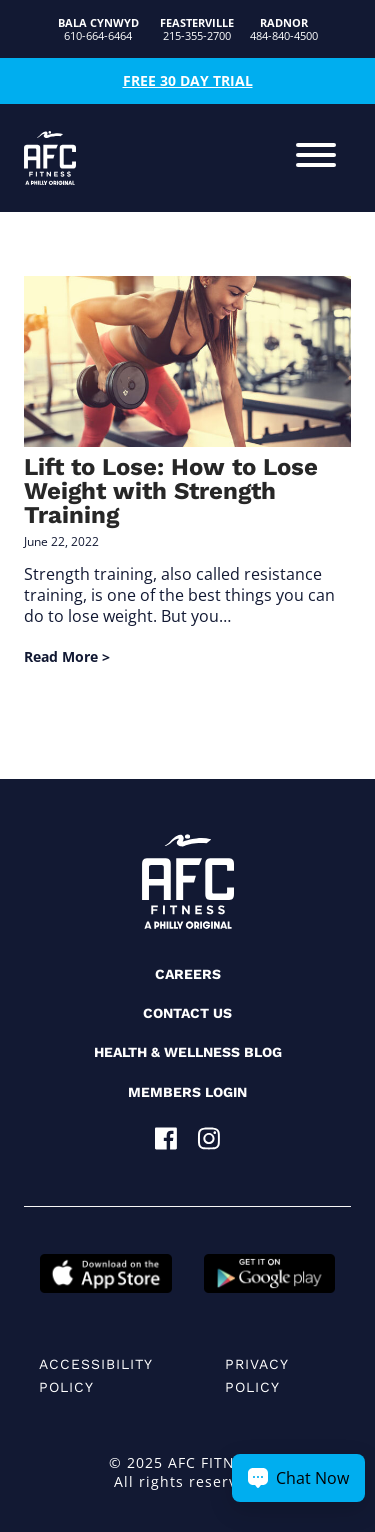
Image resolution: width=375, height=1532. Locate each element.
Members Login (187, 1092)
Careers (188, 974)
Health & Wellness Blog (188, 1052)
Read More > (67, 656)
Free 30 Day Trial (188, 80)
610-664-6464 (98, 29)
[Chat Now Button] (298, 1478)
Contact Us (187, 1013)
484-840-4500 (284, 29)
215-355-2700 (197, 29)
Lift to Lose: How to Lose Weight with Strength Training (171, 491)
